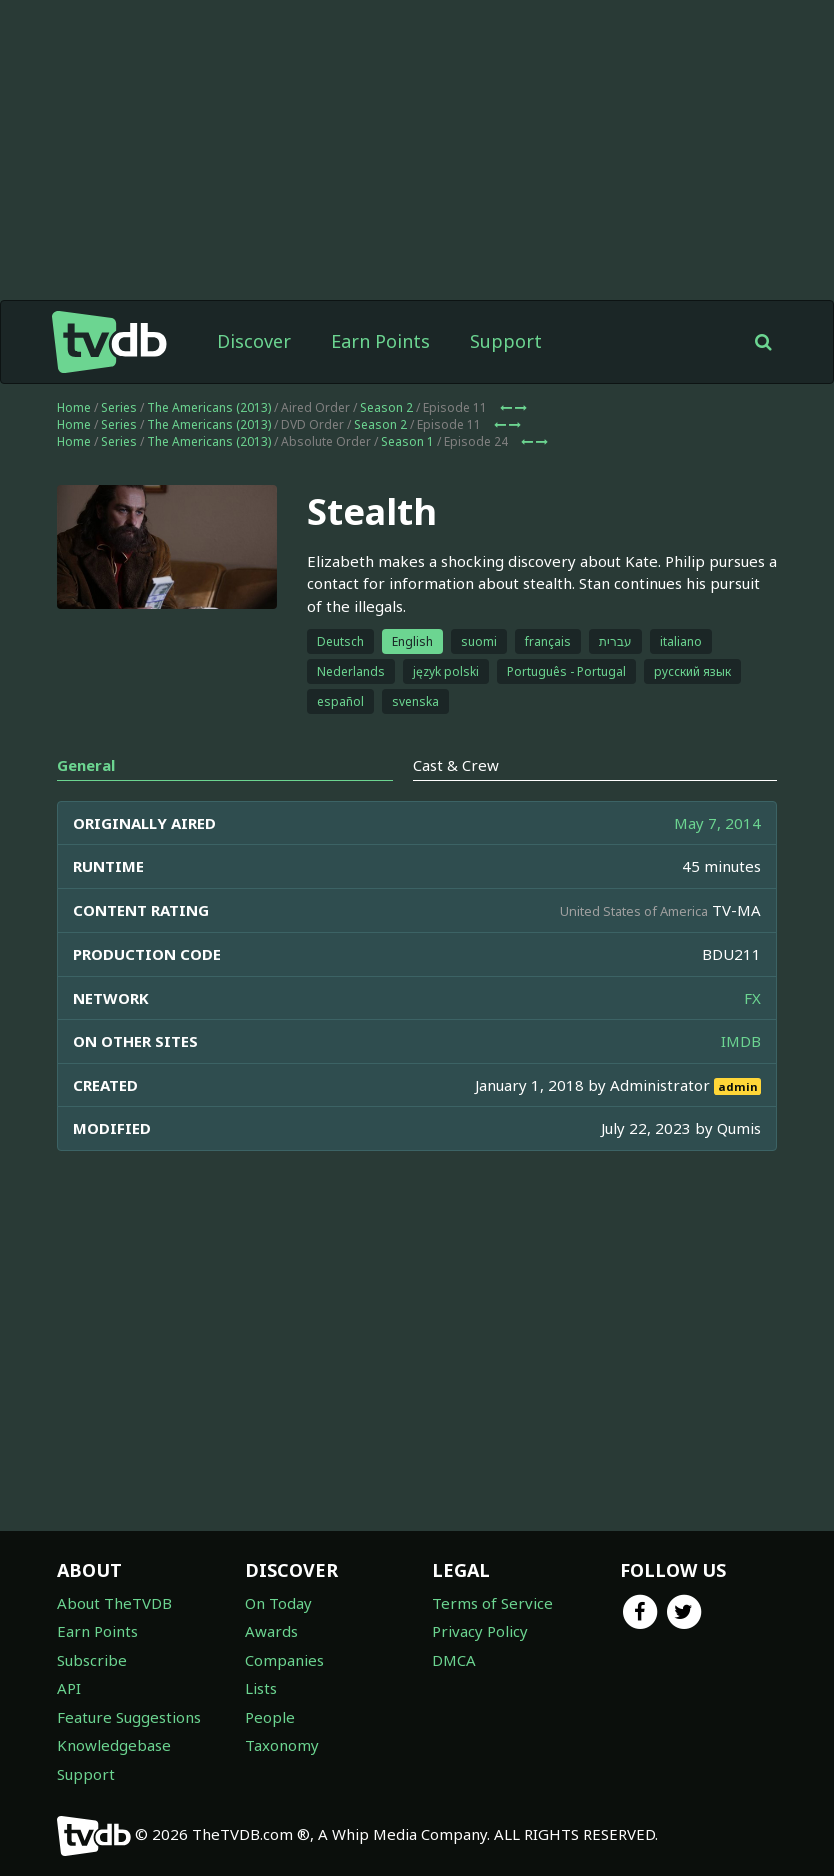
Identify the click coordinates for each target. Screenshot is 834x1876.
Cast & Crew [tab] (456, 765)
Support (506, 341)
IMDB (741, 1041)
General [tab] (86, 765)
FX (752, 998)
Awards (271, 1631)
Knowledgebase (114, 1745)
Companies (284, 1660)
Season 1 (407, 441)
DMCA (454, 1660)
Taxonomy (282, 1745)
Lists (261, 1688)
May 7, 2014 (717, 823)
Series (119, 407)
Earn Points (380, 341)
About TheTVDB (114, 1603)
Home (74, 407)
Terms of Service (492, 1603)
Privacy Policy (480, 1631)
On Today (278, 1603)
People (270, 1717)
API (69, 1688)
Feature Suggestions (129, 1717)
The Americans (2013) (209, 407)
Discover (254, 341)
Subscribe (92, 1660)
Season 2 (386, 407)
